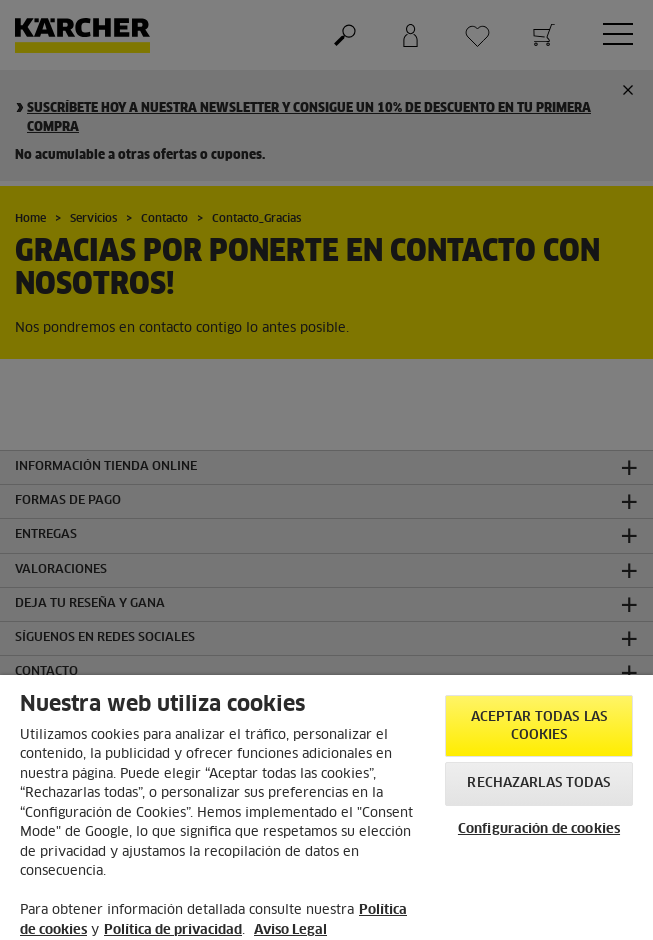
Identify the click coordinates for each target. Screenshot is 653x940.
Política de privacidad (173, 930)
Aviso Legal (290, 930)
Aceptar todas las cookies (539, 726)
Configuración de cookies (539, 829)
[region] (326, 807)
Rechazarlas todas (538, 783)
